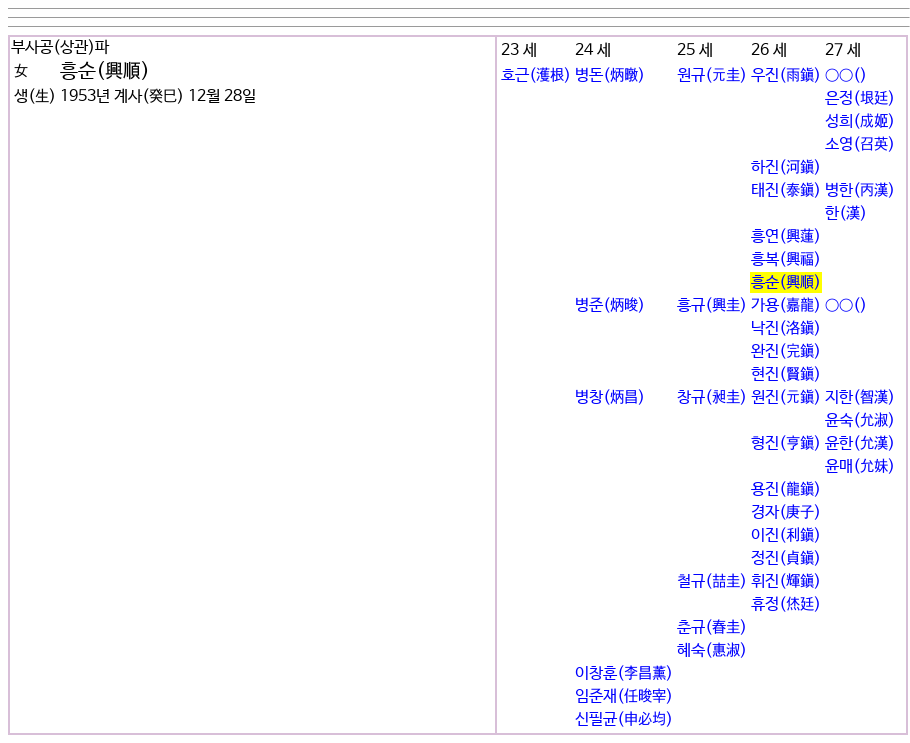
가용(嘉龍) (786, 305)
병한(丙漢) (860, 190)
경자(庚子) (786, 512)
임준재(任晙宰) (624, 696)
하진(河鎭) (786, 167)
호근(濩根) (536, 75)
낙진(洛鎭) (786, 328)
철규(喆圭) (712, 581)
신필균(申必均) (624, 719)
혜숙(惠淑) (712, 650)
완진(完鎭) (786, 351)
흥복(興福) (786, 259)
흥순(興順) (786, 282)
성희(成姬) (860, 121)
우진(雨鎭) (786, 75)
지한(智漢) (860, 397)
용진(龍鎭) (786, 489)
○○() (846, 75)
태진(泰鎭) (786, 190)
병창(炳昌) (610, 397)
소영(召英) (860, 144)
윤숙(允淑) (860, 420)
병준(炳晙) (610, 305)
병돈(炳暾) (610, 75)
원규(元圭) (712, 75)
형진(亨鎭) (786, 443)
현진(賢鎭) (786, 374)
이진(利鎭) (786, 535)
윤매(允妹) (860, 466)
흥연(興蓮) (786, 236)
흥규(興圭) (712, 305)
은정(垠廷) (860, 98)
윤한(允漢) (860, 443)
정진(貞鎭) (786, 558)
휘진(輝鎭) (786, 581)
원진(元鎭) (786, 397)
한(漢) (846, 213)
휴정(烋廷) (786, 604)
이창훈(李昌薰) (624, 673)
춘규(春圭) (712, 627)
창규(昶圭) (712, 397)
